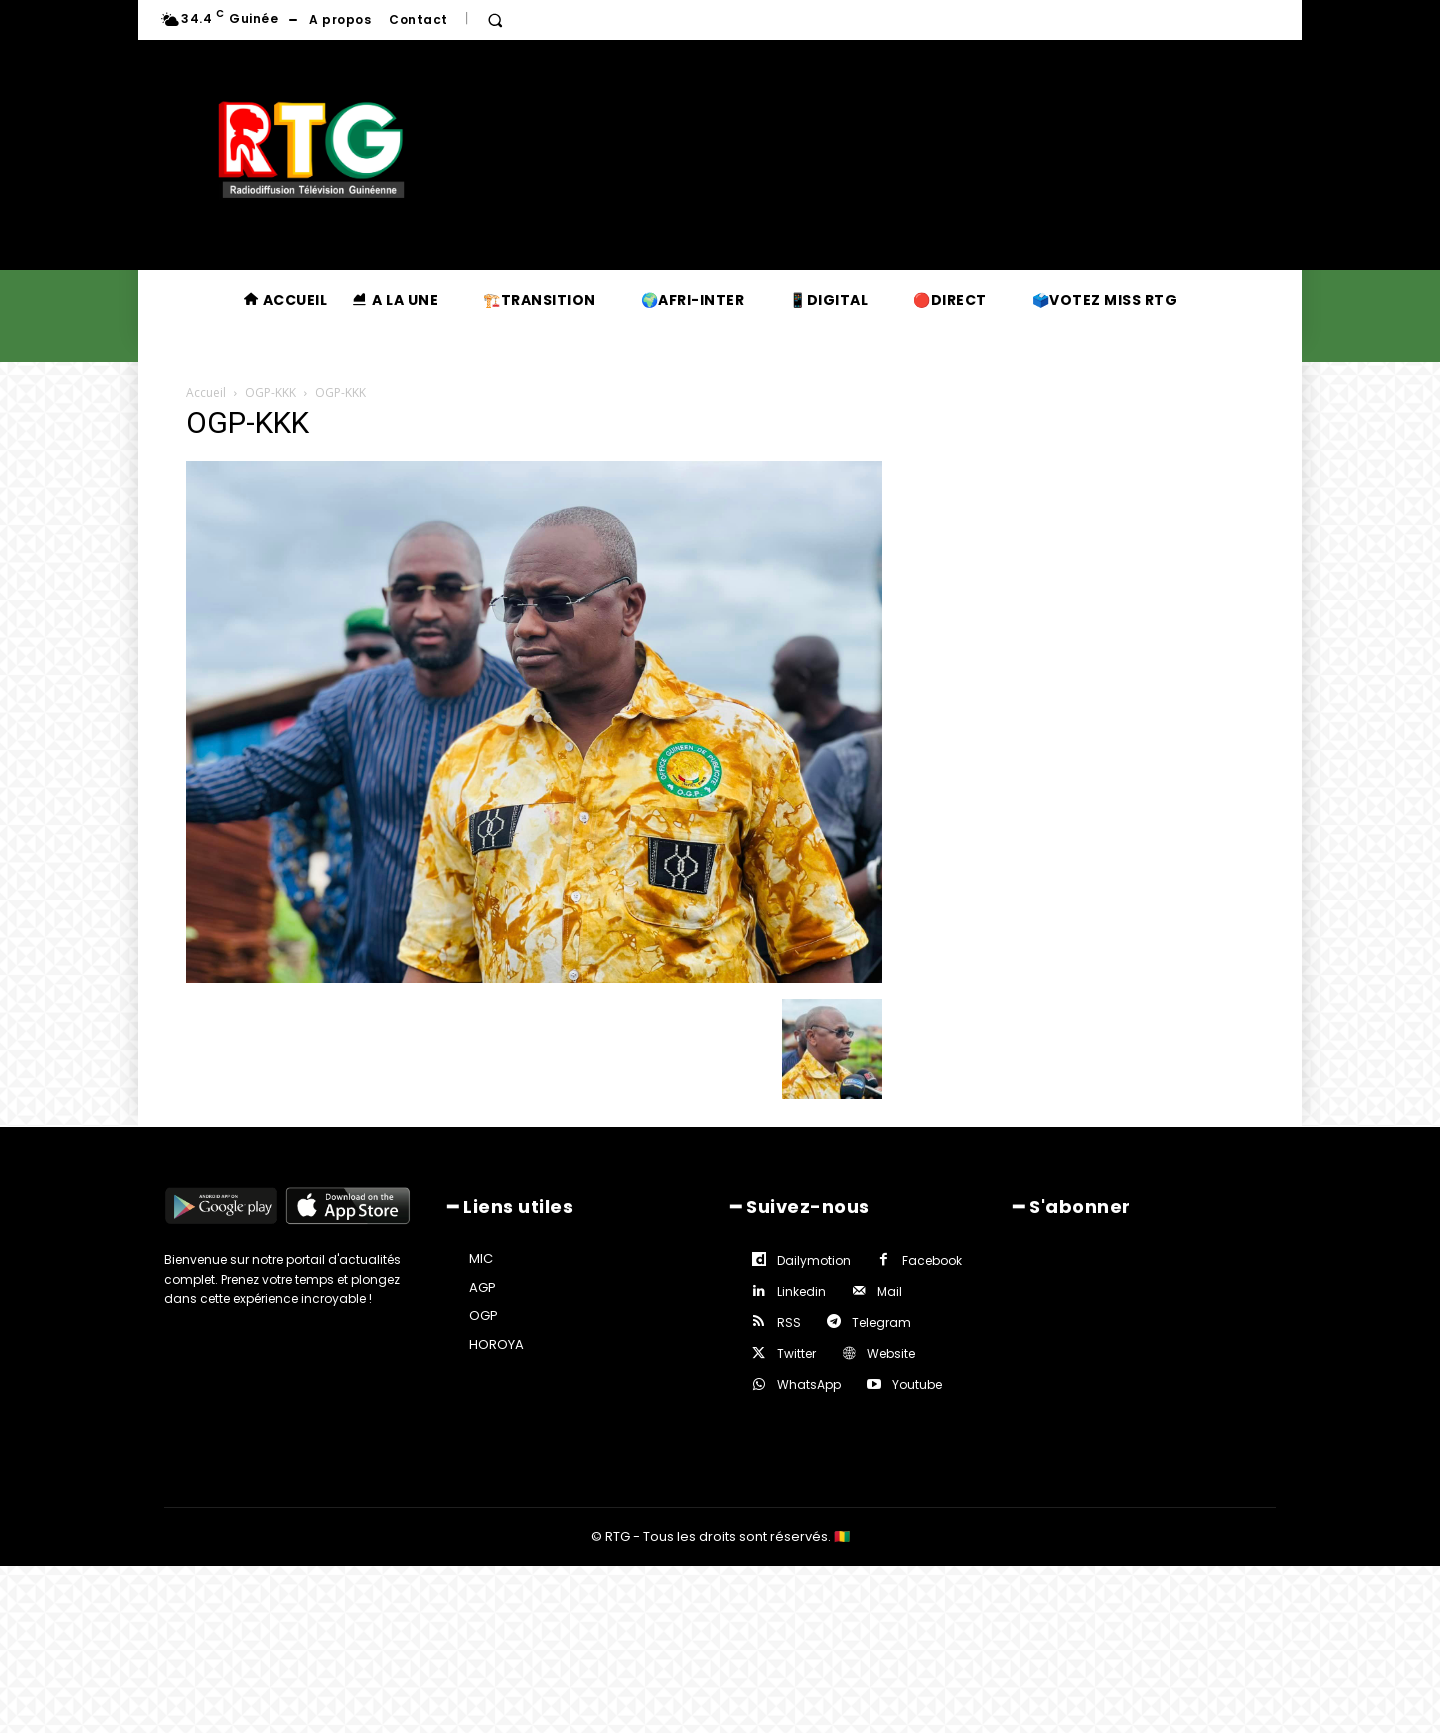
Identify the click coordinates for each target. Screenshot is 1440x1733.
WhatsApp (809, 1384)
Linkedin (801, 1291)
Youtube (917, 1384)
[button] (495, 20)
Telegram (881, 1322)
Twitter (796, 1353)
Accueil (206, 392)
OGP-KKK (270, 392)
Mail (889, 1291)
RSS (789, 1322)
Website (891, 1353)
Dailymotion (814, 1260)
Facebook (932, 1260)
